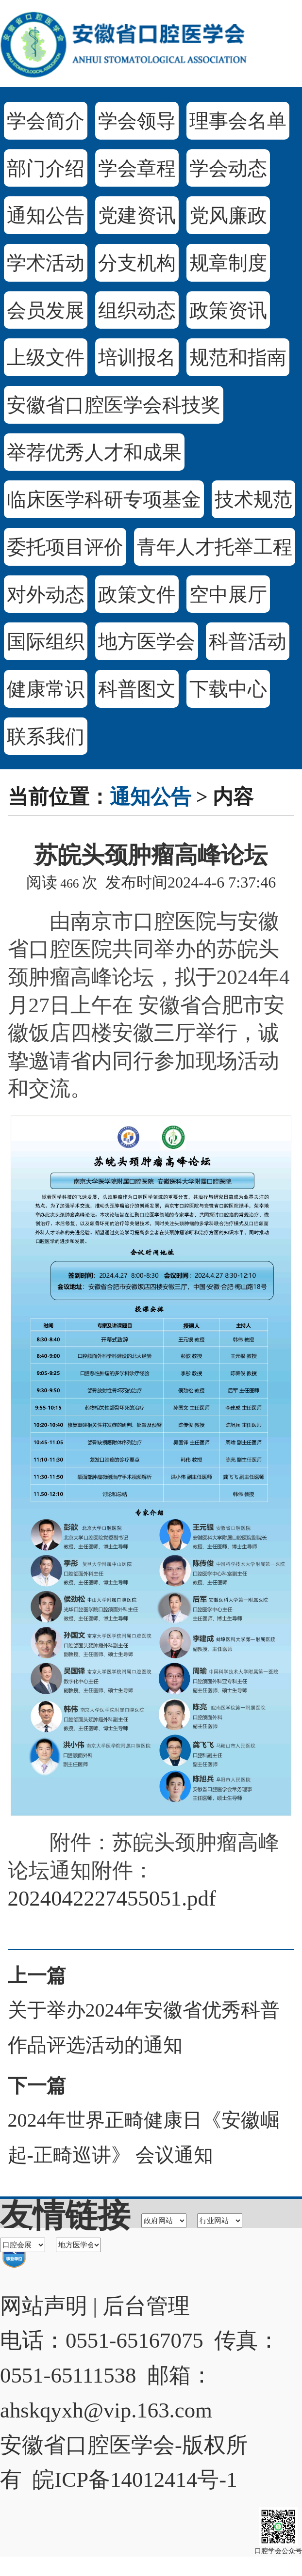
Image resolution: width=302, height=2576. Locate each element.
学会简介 (45, 121)
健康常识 (45, 689)
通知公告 (45, 215)
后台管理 (146, 2306)
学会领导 (137, 121)
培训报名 (137, 357)
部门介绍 (45, 168)
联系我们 (45, 736)
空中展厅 (228, 594)
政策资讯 (228, 310)
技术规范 (253, 499)
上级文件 (45, 357)
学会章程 (137, 168)
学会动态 (228, 168)
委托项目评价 (65, 547)
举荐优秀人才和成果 (94, 452)
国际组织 (45, 641)
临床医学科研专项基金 (104, 499)
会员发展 (45, 310)
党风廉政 (228, 215)
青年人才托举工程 (214, 547)
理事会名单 (237, 121)
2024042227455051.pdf (112, 1898)
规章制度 (228, 263)
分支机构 (137, 263)
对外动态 (45, 594)
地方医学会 (146, 641)
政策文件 (137, 594)
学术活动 (45, 263)
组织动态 (137, 310)
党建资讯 (137, 215)
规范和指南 (237, 357)
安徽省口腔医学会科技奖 (113, 405)
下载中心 (228, 689)
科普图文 (137, 689)
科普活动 (247, 641)
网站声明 (43, 2306)
